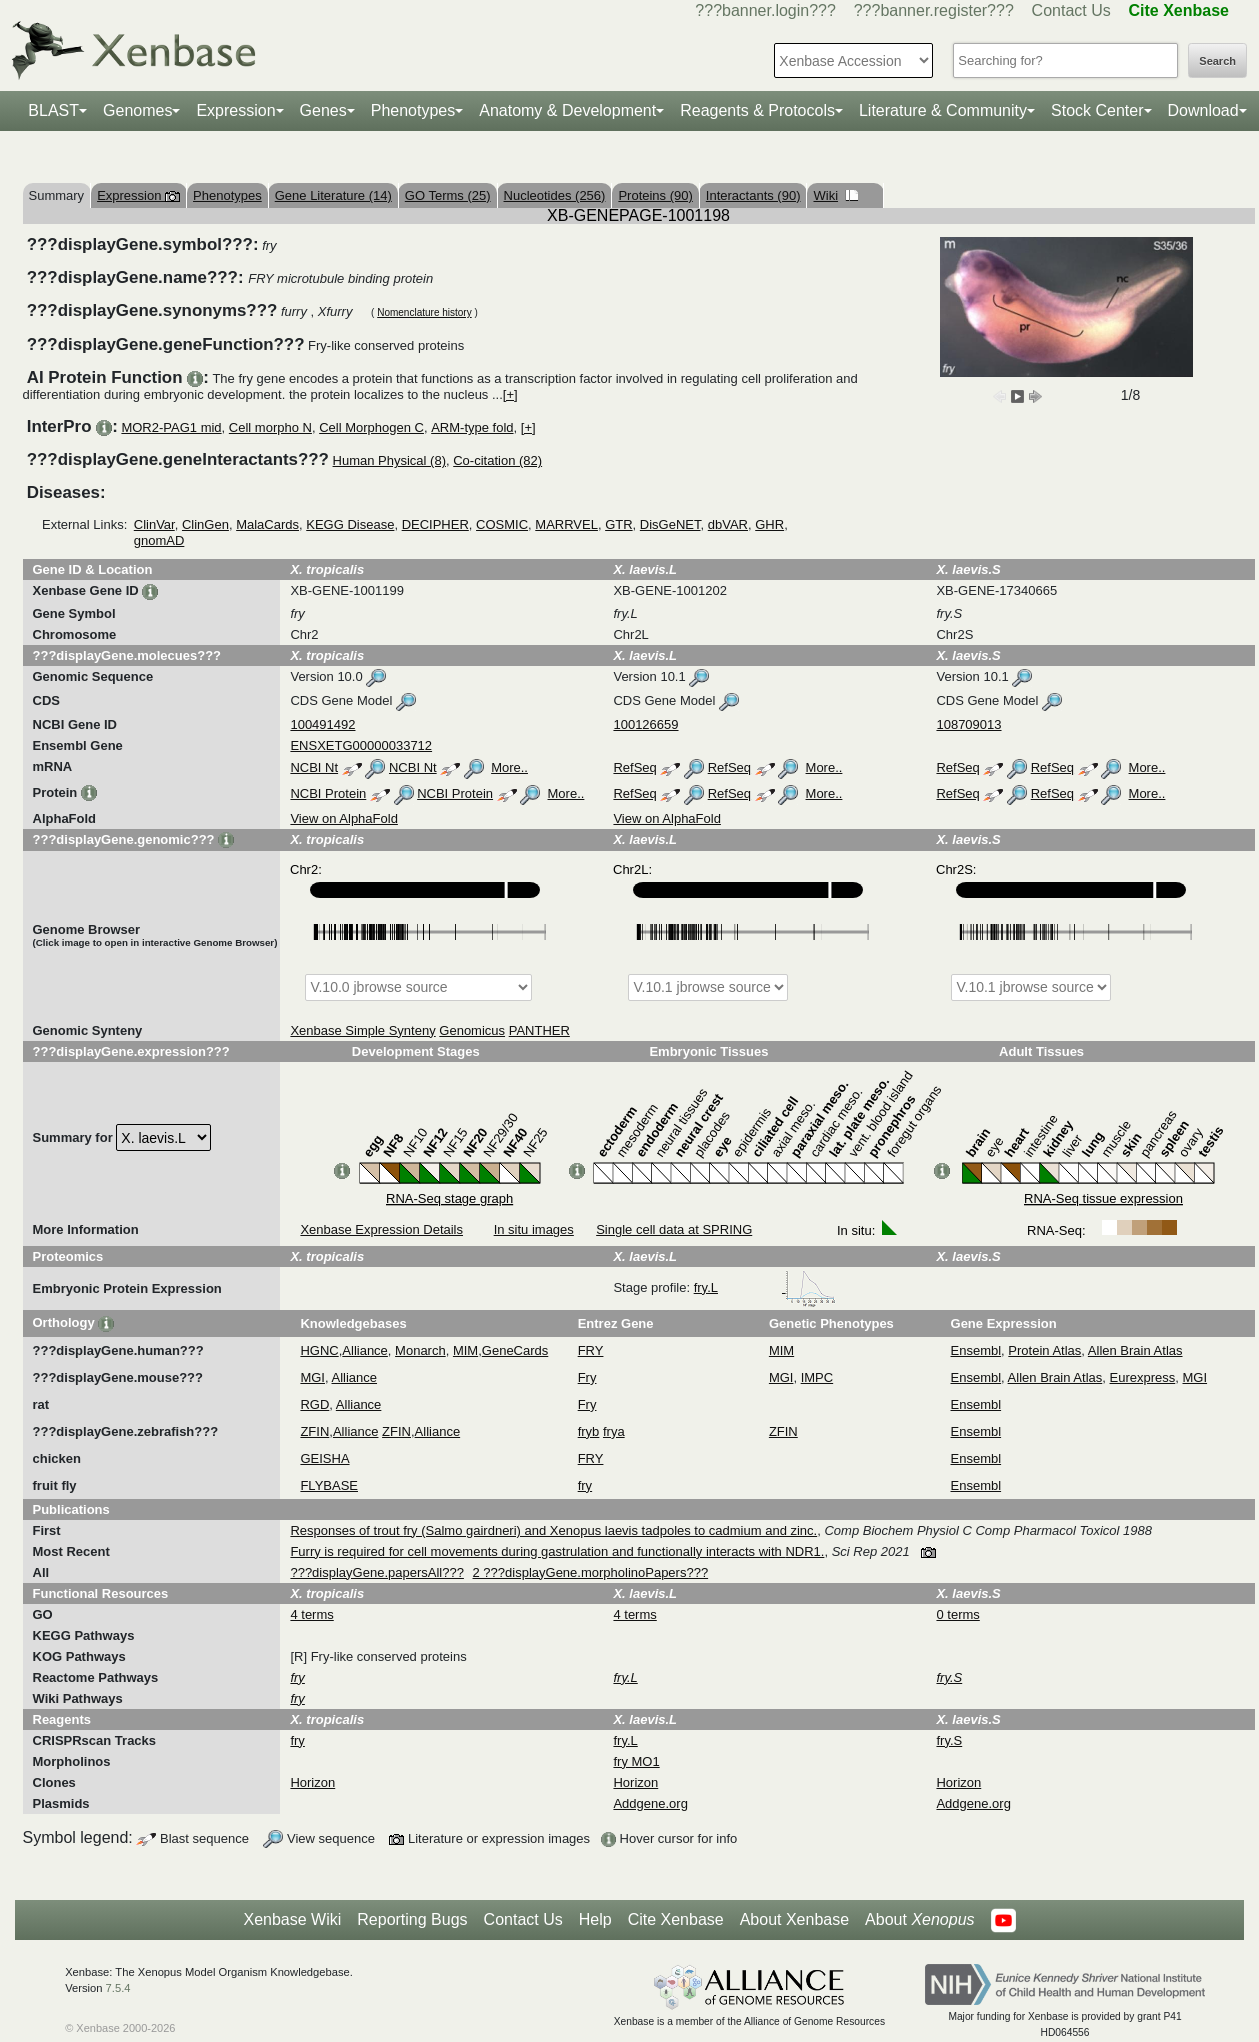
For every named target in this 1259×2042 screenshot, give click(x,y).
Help (595, 1919)
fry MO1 (636, 1761)
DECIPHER (435, 524)
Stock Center (1097, 110)
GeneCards (515, 1350)
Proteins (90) (655, 195)
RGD (314, 1404)
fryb (589, 1431)
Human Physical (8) (389, 460)
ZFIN (314, 1431)
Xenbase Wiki (292, 1919)
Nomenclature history (424, 312)
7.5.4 (118, 1988)
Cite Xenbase (676, 1919)
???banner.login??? (765, 10)
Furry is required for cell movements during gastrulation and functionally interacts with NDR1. (557, 1551)
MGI (312, 1377)
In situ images (534, 1229)
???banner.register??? (934, 10)
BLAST (53, 110)
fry (585, 1485)
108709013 (968, 724)
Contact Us (1071, 10)
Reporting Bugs (412, 1919)
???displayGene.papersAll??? (376, 1572)
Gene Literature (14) (333, 195)
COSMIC (502, 524)
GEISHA (324, 1458)
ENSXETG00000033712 (361, 745)
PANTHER (539, 1030)
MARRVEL (566, 524)
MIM (465, 1350)
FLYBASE (329, 1485)
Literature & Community (943, 110)
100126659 (645, 724)
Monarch (420, 1350)
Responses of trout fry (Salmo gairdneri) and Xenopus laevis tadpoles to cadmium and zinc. (553, 1530)
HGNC (319, 1350)
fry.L (765, 1287)
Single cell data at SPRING (674, 1229)
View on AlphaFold (343, 818)
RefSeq (634, 767)
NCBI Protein (328, 793)
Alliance (365, 1350)
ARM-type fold (472, 427)
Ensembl (976, 1350)
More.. (509, 767)
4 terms (311, 1614)
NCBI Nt (314, 767)
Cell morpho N (270, 427)
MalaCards (267, 524)
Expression (235, 110)
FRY (591, 1350)
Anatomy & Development (567, 110)
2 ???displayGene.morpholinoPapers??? (591, 1572)
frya (614, 1431)
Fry (587, 1377)
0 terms (957, 1614)
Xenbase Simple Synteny (362, 1030)
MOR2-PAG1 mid (171, 427)
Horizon (312, 1782)
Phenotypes (413, 110)
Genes (323, 110)
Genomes (137, 110)
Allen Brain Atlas (1135, 1350)
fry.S (949, 1740)
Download (1203, 110)
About (919, 1920)
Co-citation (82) (497, 460)
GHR (769, 524)
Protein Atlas (1044, 1350)
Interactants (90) (753, 195)
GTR (618, 524)
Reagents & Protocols (757, 110)
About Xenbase (794, 1919)
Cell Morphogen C (371, 427)
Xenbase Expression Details (381, 1229)
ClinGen (205, 524)
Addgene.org (650, 1803)
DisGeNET (670, 524)
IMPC (817, 1377)
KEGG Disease (350, 524)
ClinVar (154, 524)
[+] (510, 394)
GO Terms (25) (448, 195)
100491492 (322, 724)
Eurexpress (1143, 1377)
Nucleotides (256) (555, 195)
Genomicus (472, 1030)
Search (1217, 61)
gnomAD (159, 540)
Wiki (835, 195)
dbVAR (728, 524)
